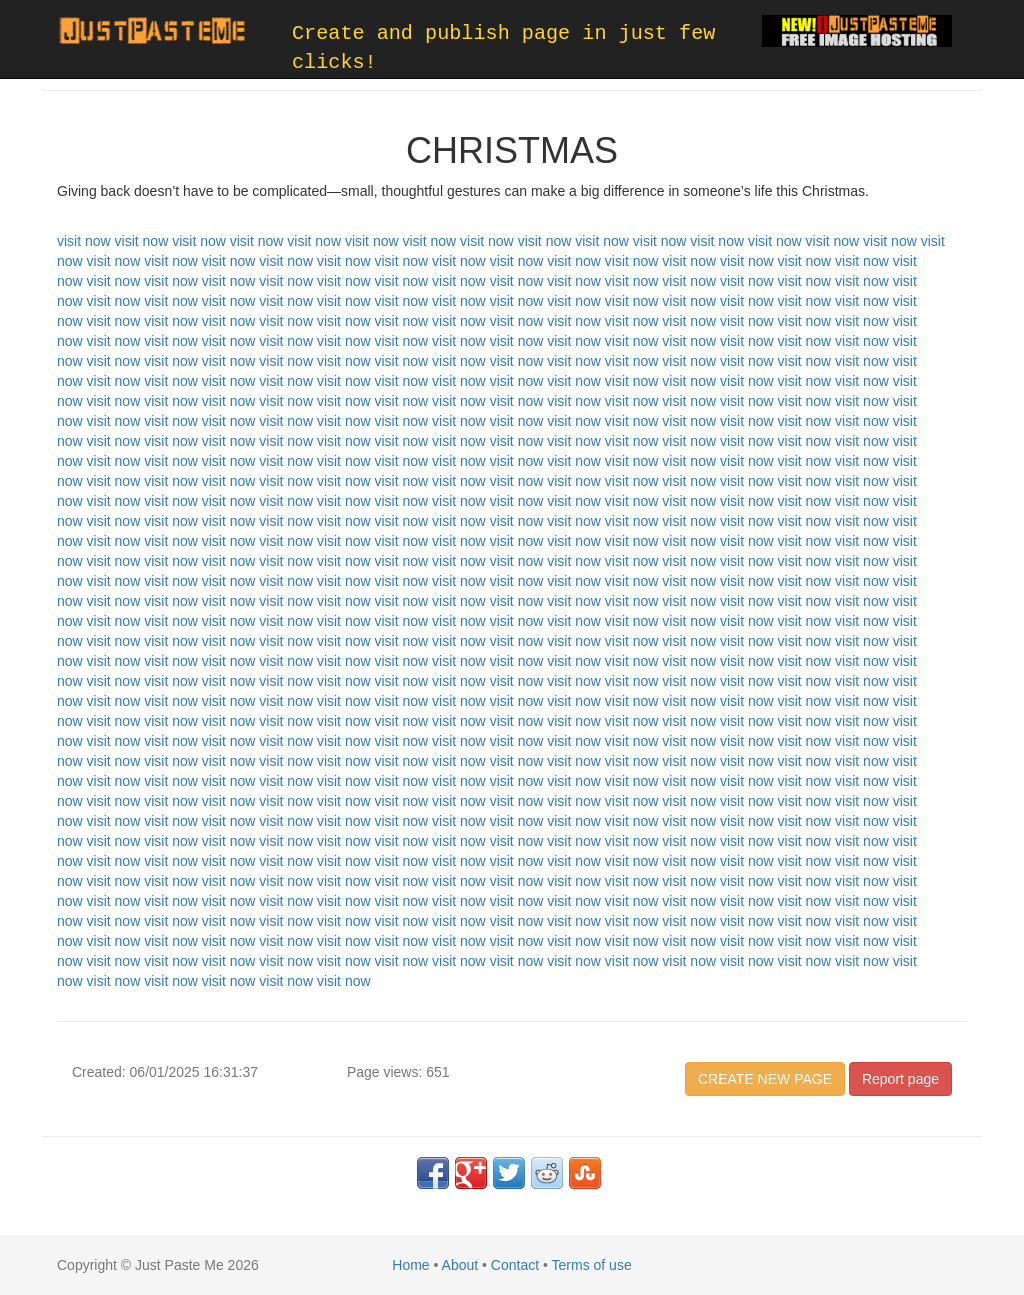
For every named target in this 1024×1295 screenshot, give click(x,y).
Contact (515, 1265)
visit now (84, 241)
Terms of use (592, 1265)
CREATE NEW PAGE (765, 1079)
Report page (900, 1079)
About (460, 1265)
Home (410, 1265)
